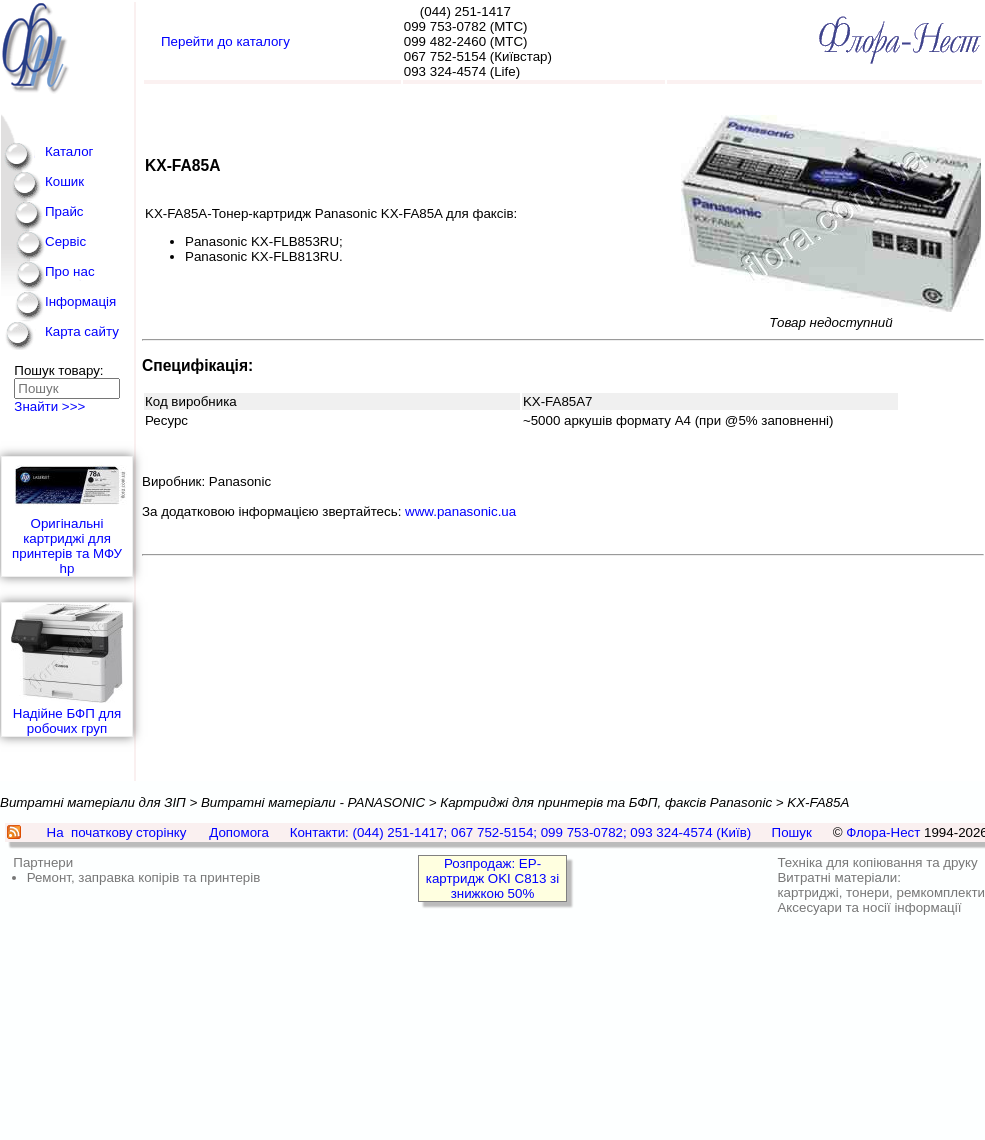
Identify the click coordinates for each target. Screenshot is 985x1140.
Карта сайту (82, 331)
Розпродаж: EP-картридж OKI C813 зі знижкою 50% (492, 878)
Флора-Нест (883, 832)
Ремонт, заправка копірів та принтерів (144, 877)
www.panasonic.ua (460, 511)
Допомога (239, 832)
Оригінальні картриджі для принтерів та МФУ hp (67, 516)
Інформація (80, 301)
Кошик (64, 181)
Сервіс (65, 241)
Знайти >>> (49, 406)
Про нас (70, 271)
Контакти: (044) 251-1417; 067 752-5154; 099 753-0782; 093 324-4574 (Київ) (521, 832)
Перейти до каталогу (225, 41)
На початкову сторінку (117, 832)
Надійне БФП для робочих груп (67, 669)
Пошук (792, 832)
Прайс (64, 211)
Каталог (69, 151)
